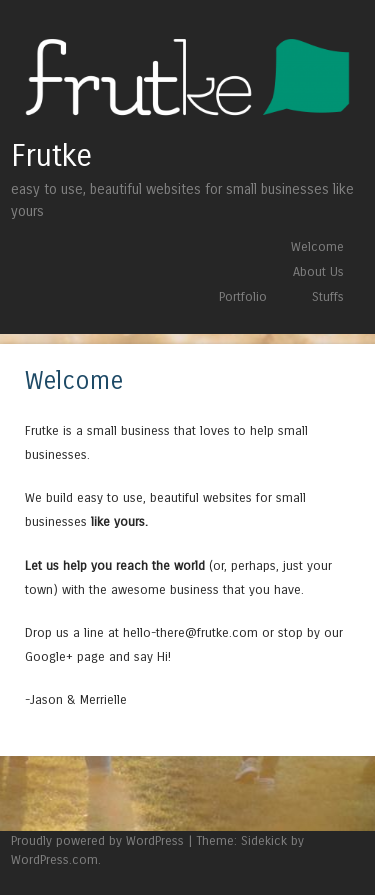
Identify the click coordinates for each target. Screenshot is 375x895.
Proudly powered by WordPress (97, 840)
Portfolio (243, 296)
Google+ (49, 656)
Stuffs (328, 296)
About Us (318, 271)
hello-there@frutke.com (190, 632)
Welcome (317, 246)
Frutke (51, 156)
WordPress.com (54, 859)
